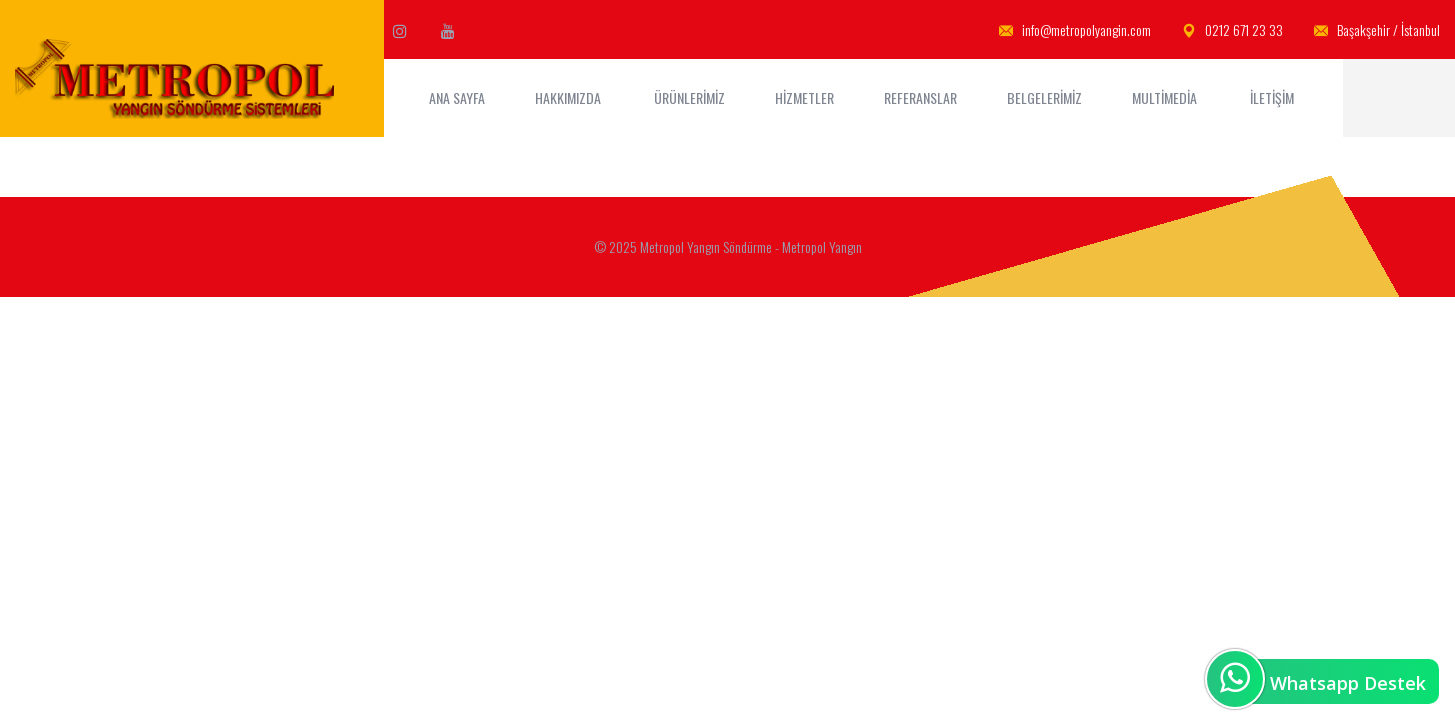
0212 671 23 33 (1232, 30)
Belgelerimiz (1044, 97)
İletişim (1273, 97)
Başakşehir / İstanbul (1377, 30)
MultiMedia (1166, 97)
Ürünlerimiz (689, 97)
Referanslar (920, 97)
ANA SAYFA (457, 97)
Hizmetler (804, 97)
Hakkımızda (569, 97)
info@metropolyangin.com (1075, 30)
